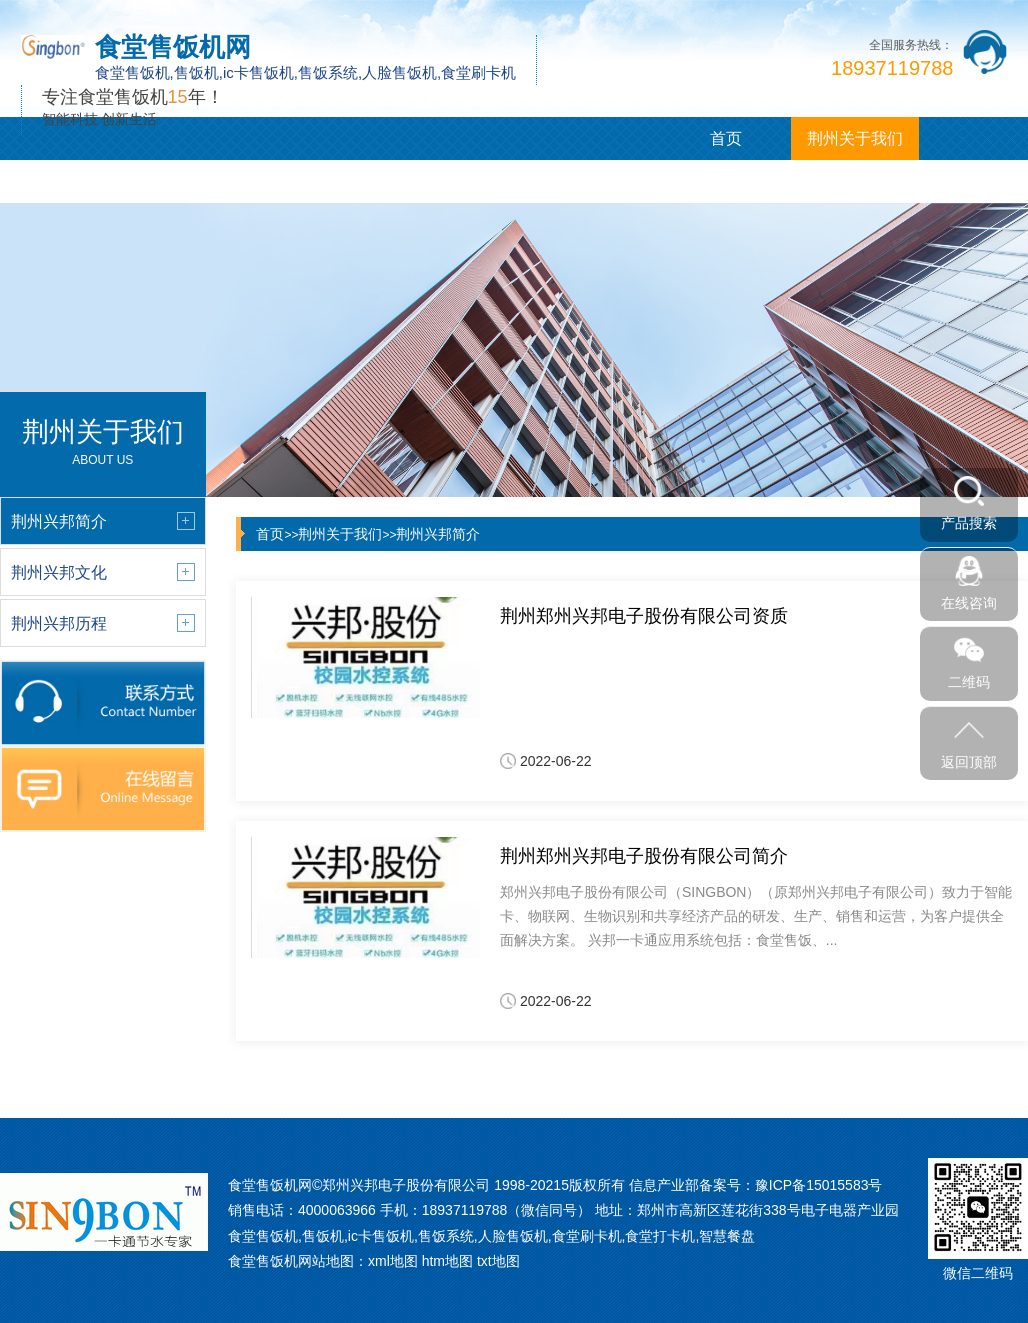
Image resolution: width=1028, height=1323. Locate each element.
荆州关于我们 (855, 138)
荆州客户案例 (321, 181)
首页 (726, 138)
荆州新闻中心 (193, 181)
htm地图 (447, 1261)
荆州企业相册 (450, 181)
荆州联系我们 (578, 181)
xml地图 (393, 1261)
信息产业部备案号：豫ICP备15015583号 (756, 1185)
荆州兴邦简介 (438, 534)
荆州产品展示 (64, 181)
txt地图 (498, 1261)
